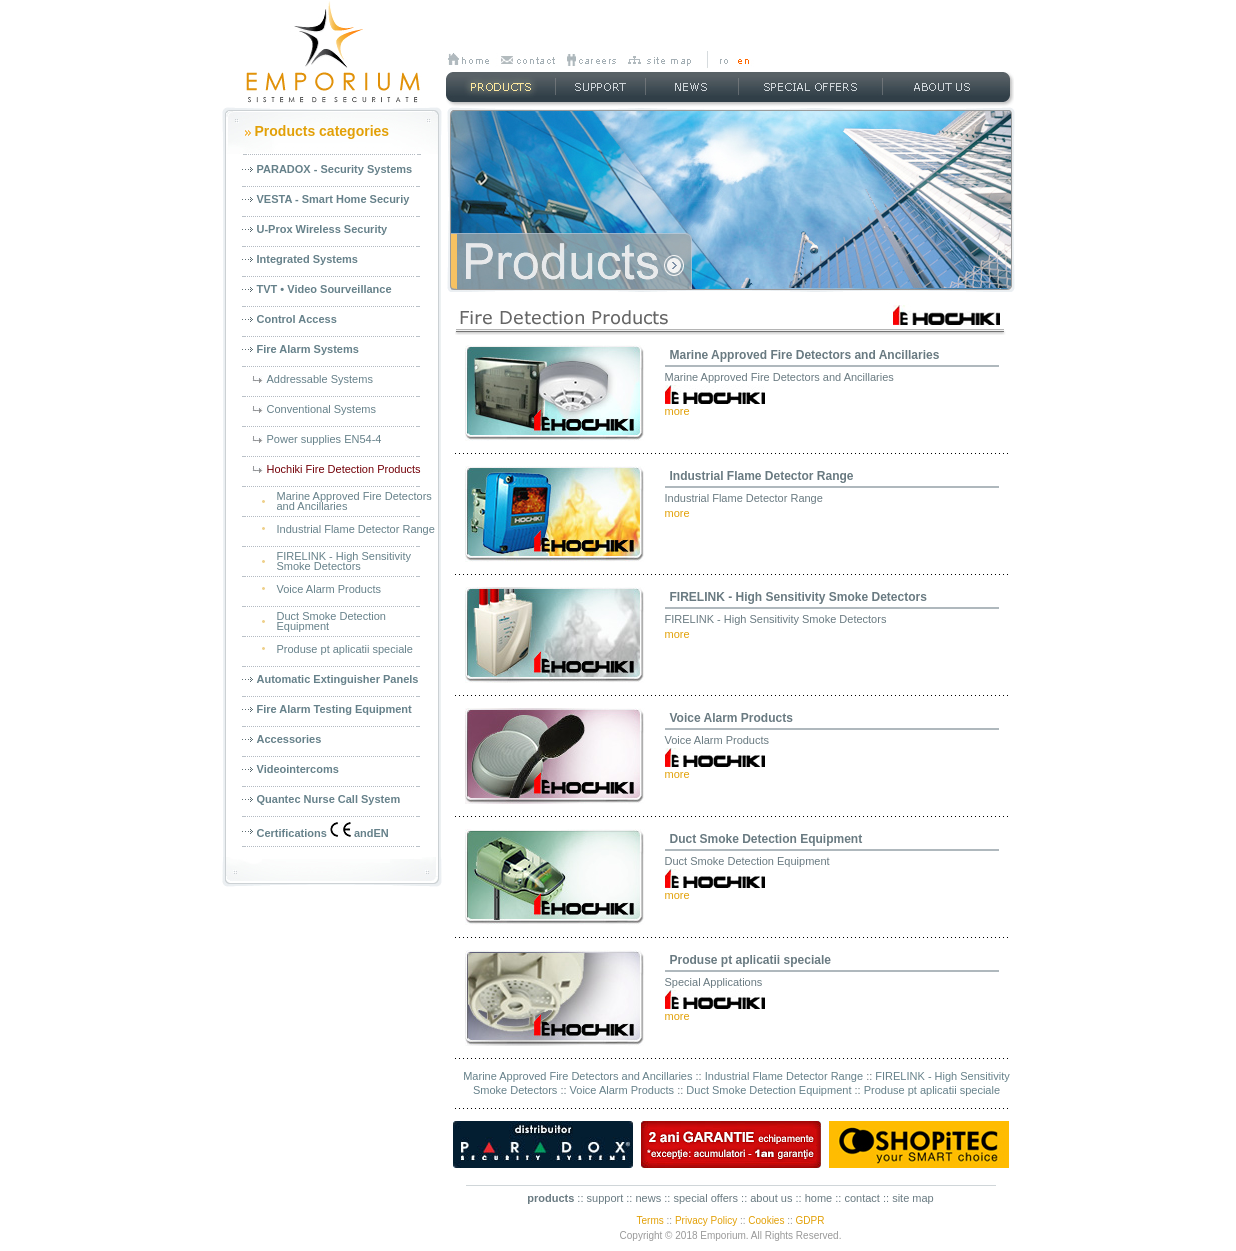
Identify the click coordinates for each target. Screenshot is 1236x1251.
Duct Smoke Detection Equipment (766, 839)
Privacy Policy (706, 1220)
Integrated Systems (307, 259)
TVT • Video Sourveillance (324, 289)
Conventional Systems (321, 409)
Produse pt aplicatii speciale (345, 649)
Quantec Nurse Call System (329, 799)
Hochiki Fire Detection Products (344, 469)
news (648, 1198)
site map (913, 1198)
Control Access (297, 319)
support (605, 1198)
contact (861, 1198)
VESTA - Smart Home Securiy (333, 199)
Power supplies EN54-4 (324, 439)
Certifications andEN (323, 830)
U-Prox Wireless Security (322, 229)
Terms (650, 1220)
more (677, 411)
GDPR (810, 1220)
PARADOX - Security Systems (335, 169)
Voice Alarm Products (329, 589)
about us (771, 1198)
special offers (705, 1198)
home (819, 1198)
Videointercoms (298, 769)
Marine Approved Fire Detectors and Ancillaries (805, 355)
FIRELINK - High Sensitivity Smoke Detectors (798, 597)
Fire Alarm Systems (308, 349)
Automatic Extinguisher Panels (338, 679)
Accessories (289, 739)
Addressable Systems (320, 379)
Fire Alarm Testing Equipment (334, 709)
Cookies (766, 1220)
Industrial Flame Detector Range (356, 529)
